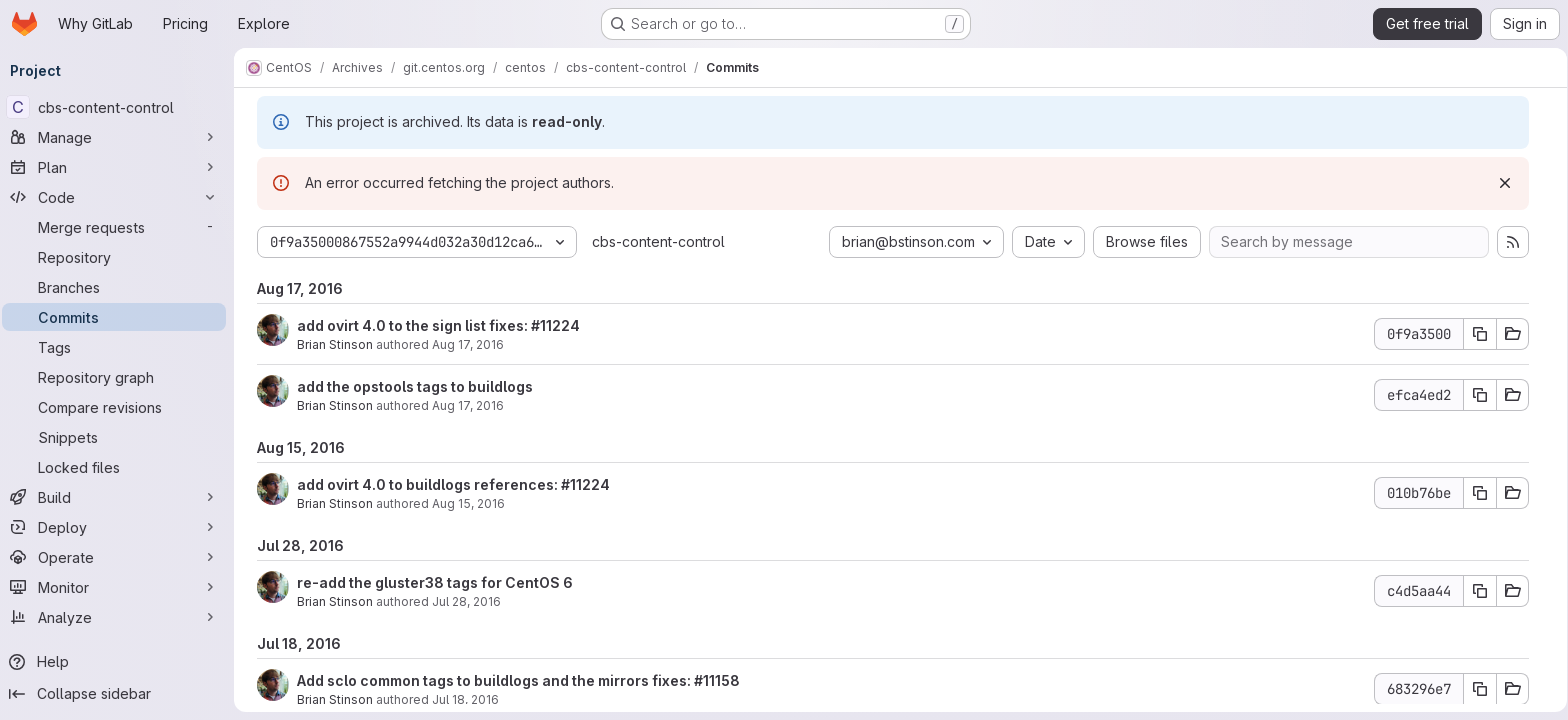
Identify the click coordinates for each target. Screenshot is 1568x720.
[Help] (120, 662)
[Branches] (120, 287)
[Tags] (120, 347)
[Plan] (120, 167)
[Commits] (120, 317)
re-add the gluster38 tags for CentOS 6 (435, 582)
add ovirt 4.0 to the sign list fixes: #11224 (438, 325)
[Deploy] (120, 527)
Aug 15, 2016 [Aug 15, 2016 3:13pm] (468, 503)
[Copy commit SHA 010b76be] (1480, 493)
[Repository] (120, 257)
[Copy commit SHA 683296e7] (1480, 689)
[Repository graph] (120, 377)
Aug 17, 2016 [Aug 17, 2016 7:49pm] (468, 344)
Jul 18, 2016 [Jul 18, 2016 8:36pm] (465, 699)
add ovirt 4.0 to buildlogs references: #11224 (453, 484)
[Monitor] (120, 587)
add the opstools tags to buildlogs (415, 386)
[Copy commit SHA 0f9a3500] (1480, 334)
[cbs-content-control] (120, 107)
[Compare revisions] (120, 407)
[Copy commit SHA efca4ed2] (1480, 395)
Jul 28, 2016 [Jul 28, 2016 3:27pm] (466, 601)
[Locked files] (120, 467)
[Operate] (120, 557)
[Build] (120, 497)
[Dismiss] (1505, 183)
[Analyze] (120, 617)
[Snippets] (120, 437)
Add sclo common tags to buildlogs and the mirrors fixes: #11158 (518, 680)
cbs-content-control (658, 241)
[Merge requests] (120, 227)
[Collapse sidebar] (120, 694)
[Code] (120, 197)
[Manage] (120, 137)
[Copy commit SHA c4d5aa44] (1480, 591)
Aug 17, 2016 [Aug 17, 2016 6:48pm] (468, 405)
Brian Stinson (335, 344)
